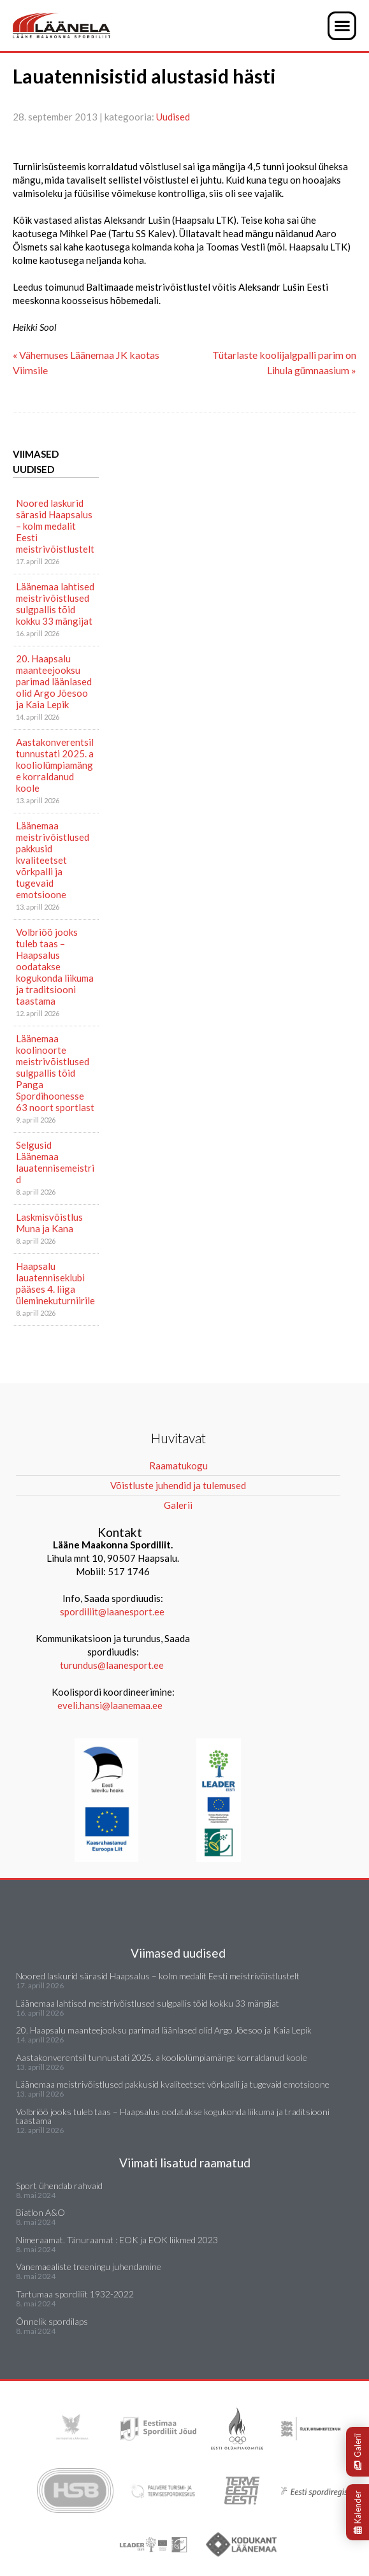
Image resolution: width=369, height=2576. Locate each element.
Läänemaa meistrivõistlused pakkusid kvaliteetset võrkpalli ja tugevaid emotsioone (52, 860)
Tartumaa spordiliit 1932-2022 (75, 2294)
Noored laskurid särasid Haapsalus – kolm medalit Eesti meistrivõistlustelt (55, 526)
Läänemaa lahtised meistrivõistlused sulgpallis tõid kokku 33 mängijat (55, 604)
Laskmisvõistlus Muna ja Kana (49, 1222)
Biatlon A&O (40, 2212)
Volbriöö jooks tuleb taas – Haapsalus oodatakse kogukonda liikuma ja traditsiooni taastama (55, 966)
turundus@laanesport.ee (113, 1665)
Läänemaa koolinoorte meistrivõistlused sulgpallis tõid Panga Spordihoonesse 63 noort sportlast (55, 1073)
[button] (342, 25)
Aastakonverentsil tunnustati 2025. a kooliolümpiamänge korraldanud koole (55, 765)
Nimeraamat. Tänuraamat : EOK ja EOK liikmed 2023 (117, 2239)
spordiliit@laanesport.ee (112, 1611)
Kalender (357, 2512)
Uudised (173, 116)
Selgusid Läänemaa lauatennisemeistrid (55, 1162)
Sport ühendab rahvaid (59, 2185)
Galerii (357, 2451)
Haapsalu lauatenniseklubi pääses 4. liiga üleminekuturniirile (55, 1283)
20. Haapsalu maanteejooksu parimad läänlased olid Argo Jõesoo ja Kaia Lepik (54, 681)
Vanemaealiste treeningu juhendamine (88, 2266)
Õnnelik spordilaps (52, 2321)
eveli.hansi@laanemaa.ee (110, 1705)
